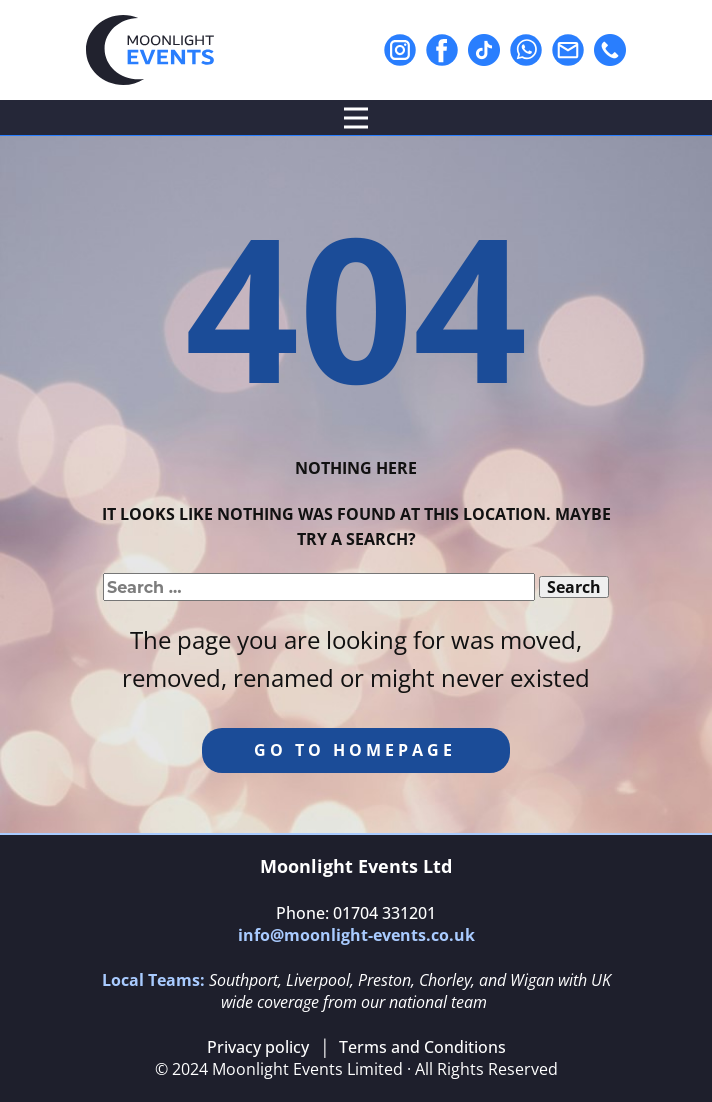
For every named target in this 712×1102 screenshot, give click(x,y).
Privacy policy (258, 1047)
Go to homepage (355, 750)
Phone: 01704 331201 (356, 913)
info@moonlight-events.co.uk (356, 935)
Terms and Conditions (422, 1047)
